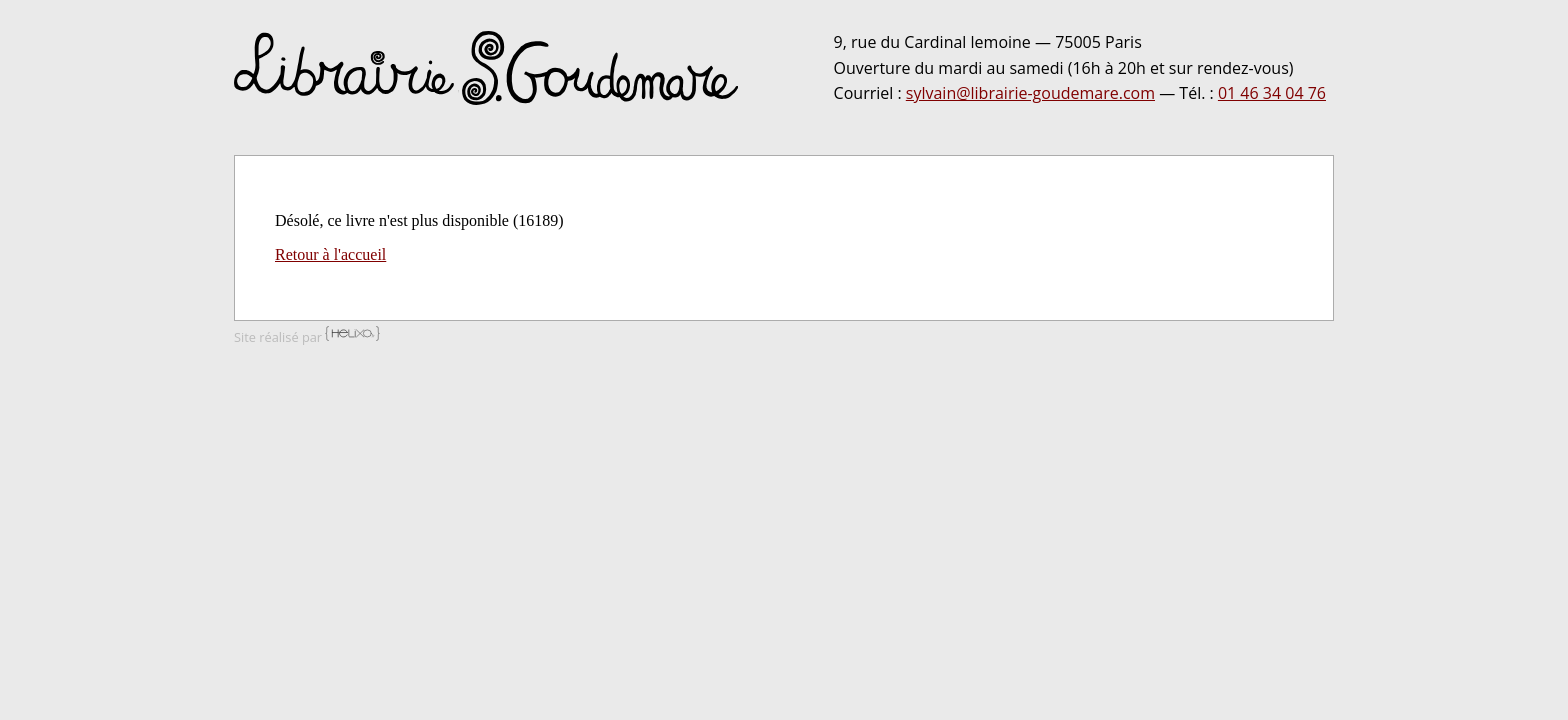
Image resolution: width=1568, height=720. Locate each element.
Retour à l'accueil (330, 254)
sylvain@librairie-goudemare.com (1030, 93)
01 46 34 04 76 (1272, 93)
